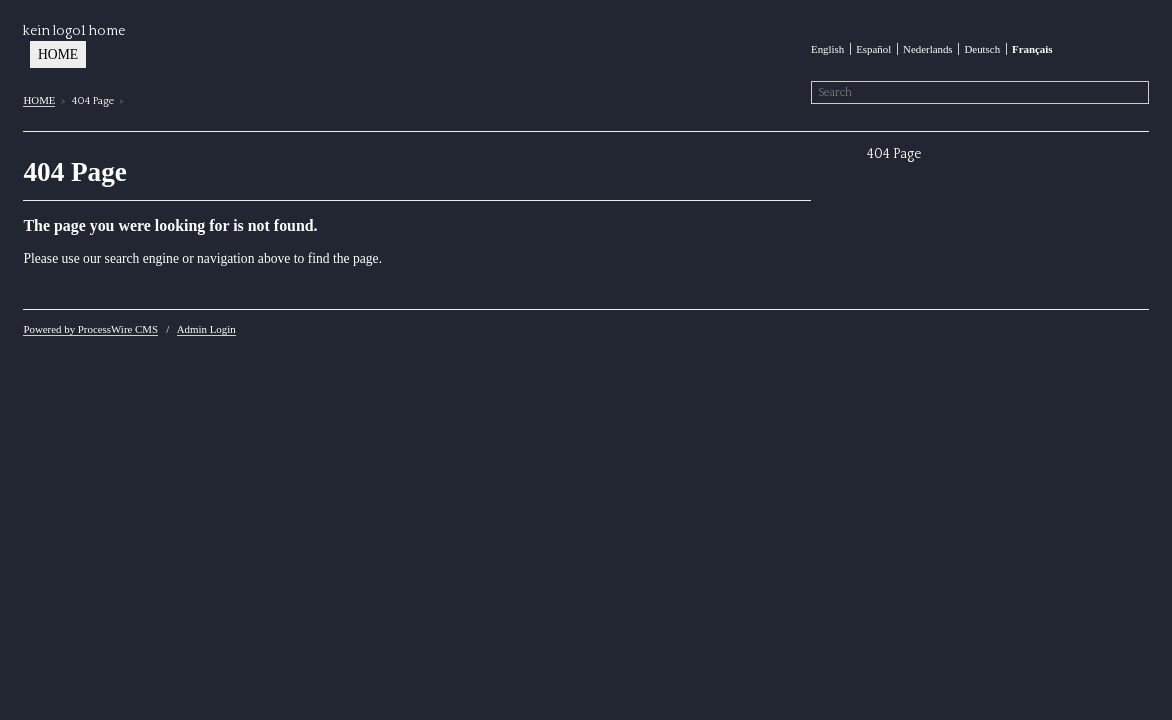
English (827, 49)
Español (873, 49)
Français (1032, 49)
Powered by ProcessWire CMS (90, 329)
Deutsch (982, 49)
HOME (58, 54)
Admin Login (206, 329)
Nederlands (928, 49)
